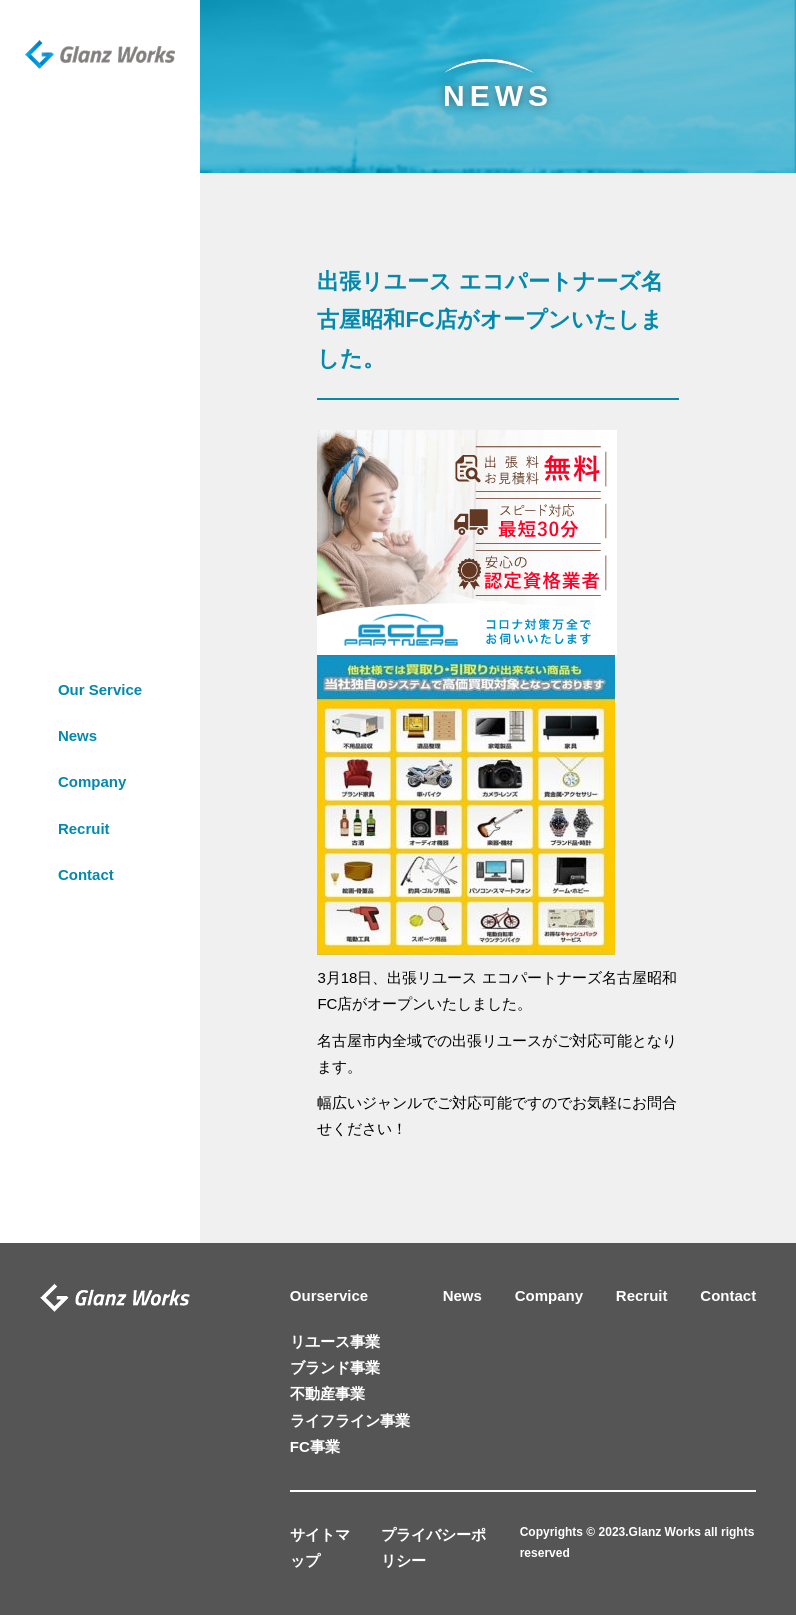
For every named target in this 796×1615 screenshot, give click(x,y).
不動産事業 (327, 1393)
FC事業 (315, 1446)
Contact (86, 840)
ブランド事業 (335, 1367)
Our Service (100, 655)
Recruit (84, 794)
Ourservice (329, 1295)
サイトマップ (320, 1547)
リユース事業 (335, 1341)
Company (92, 748)
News (77, 701)
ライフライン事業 (350, 1420)
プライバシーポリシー (433, 1547)
